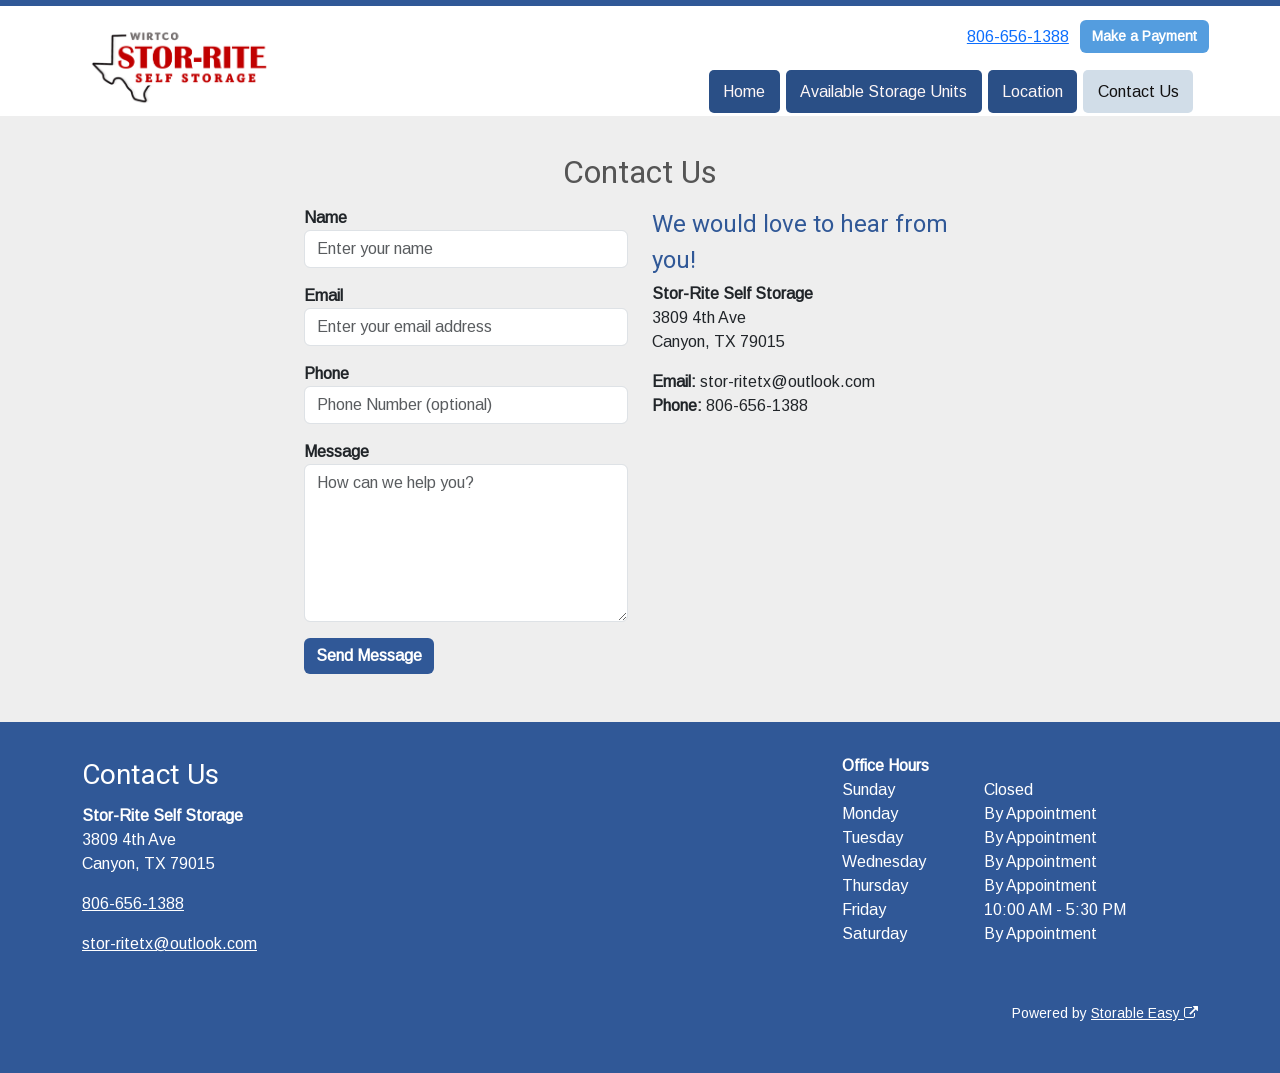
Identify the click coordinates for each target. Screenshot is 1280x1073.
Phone (326, 373)
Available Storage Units (883, 91)
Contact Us (1138, 91)
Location (1032, 91)
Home (744, 91)
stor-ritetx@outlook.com (169, 943)
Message (336, 451)
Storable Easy (1144, 1013)
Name (325, 217)
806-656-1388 (1018, 36)
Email (323, 295)
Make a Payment (1144, 36)
